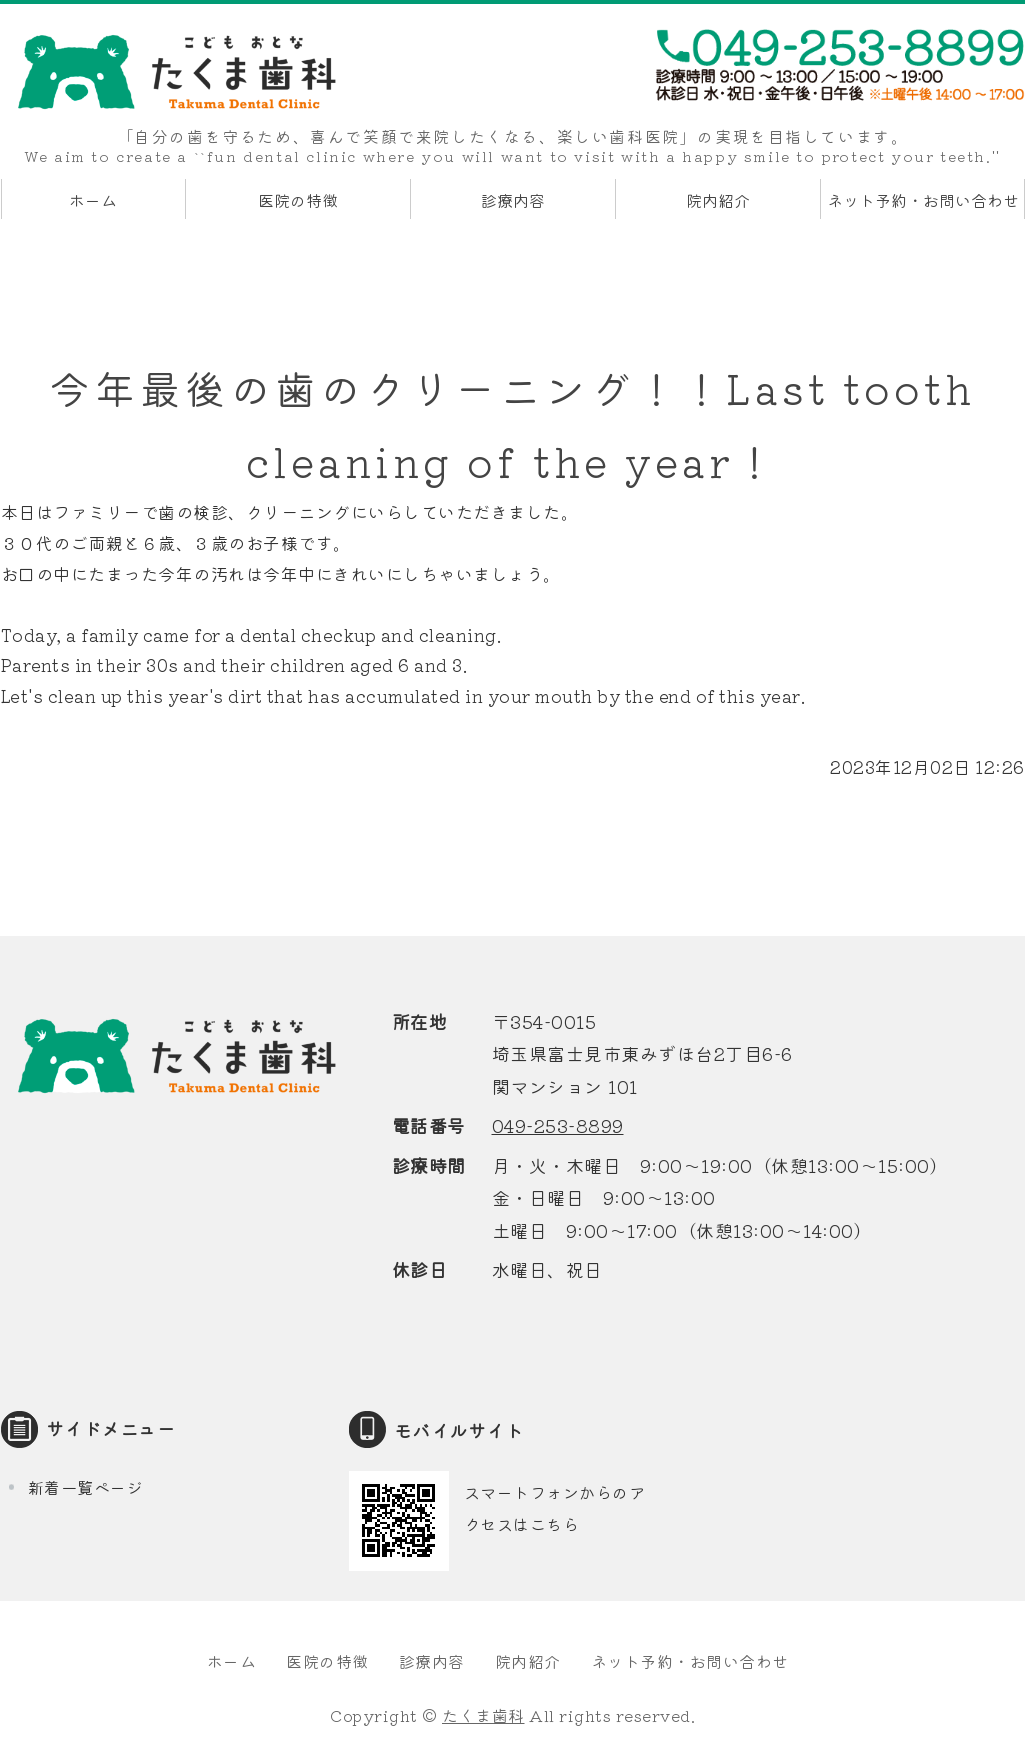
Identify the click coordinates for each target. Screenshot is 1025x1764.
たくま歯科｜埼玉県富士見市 (176, 72)
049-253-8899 (558, 1125)
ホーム (93, 200)
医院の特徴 (298, 200)
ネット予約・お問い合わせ (923, 200)
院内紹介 (718, 200)
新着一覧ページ (86, 1487)
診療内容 (513, 200)
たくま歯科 (483, 1715)
